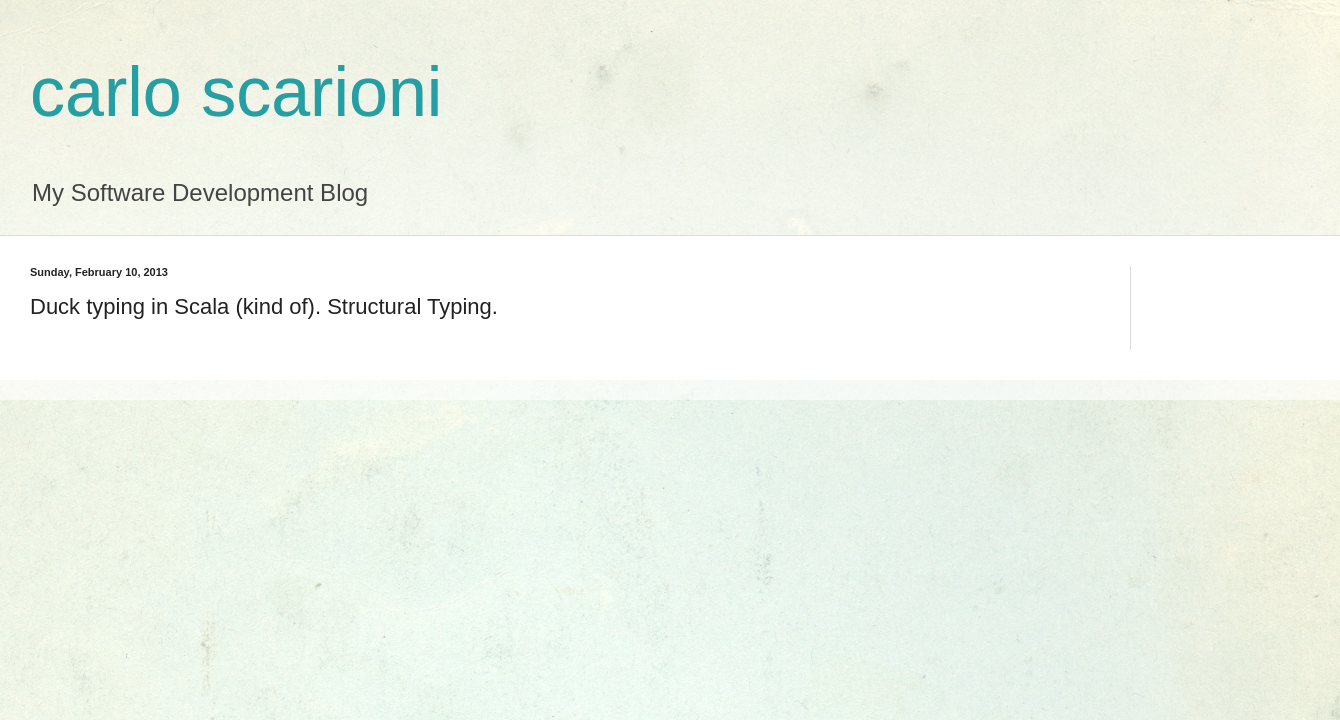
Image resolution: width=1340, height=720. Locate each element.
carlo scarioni (236, 92)
